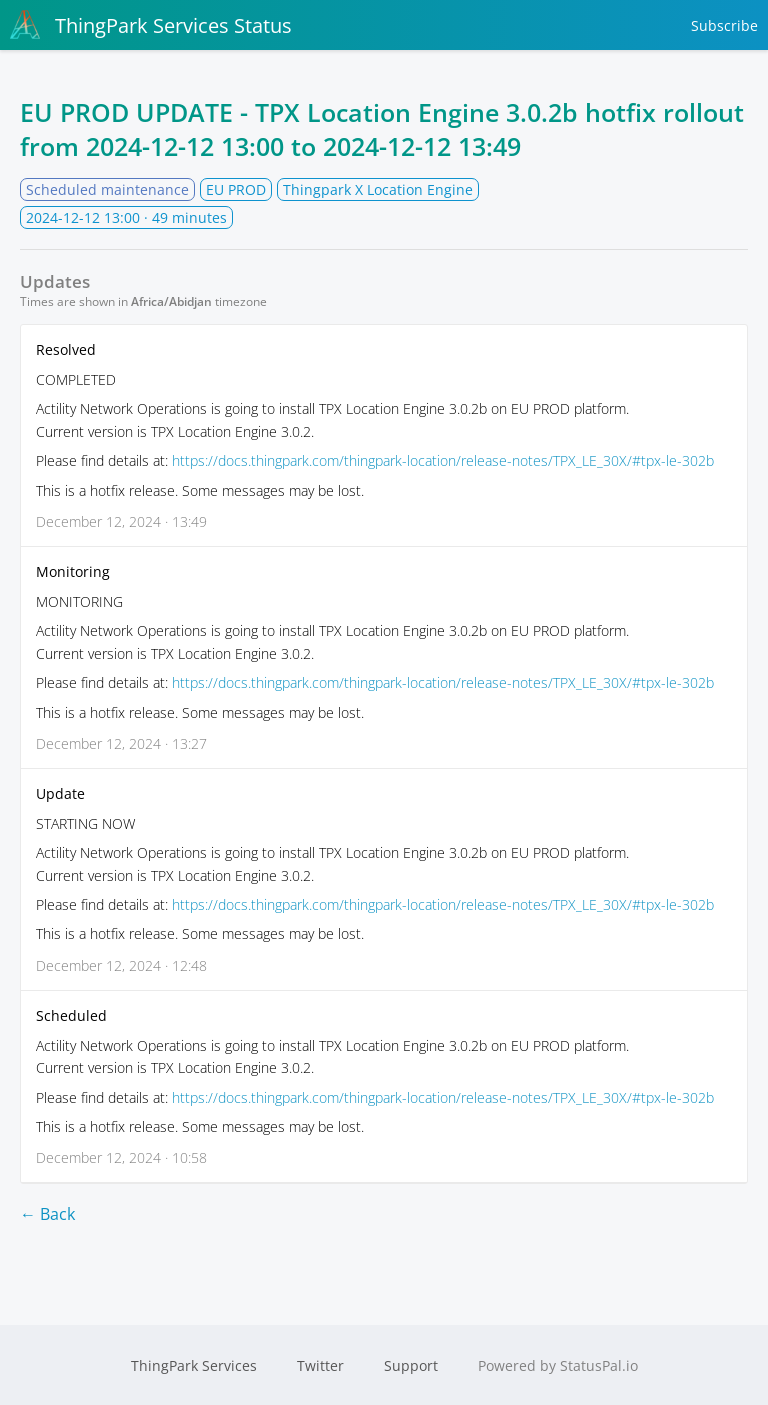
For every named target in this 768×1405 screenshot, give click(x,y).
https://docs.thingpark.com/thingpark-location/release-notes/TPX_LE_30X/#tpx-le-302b (443, 460)
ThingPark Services (194, 1365)
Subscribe (724, 25)
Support (411, 1365)
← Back (47, 1214)
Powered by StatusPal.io (558, 1365)
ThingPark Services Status (151, 25)
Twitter (320, 1365)
